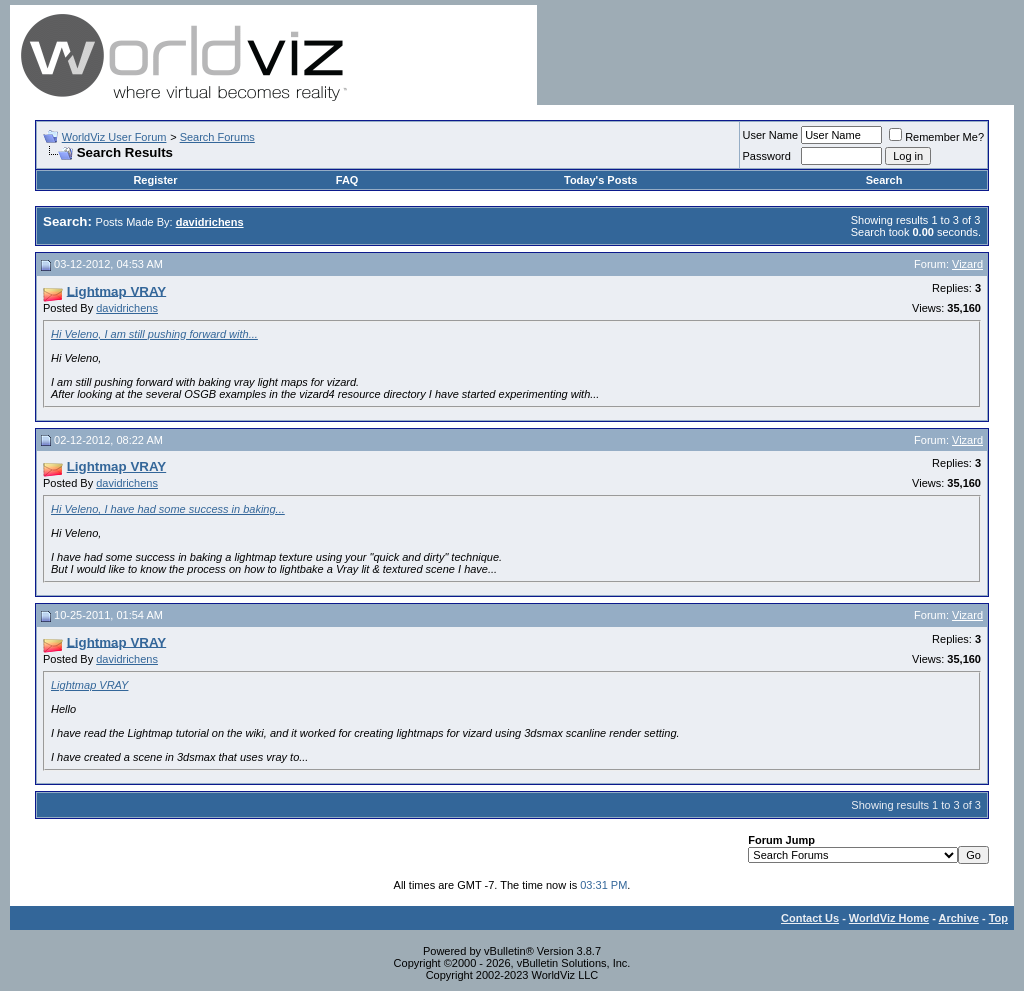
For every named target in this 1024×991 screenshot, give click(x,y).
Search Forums (217, 137)
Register (155, 180)
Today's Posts (600, 180)
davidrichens (127, 308)
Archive (959, 918)
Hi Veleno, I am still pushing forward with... (154, 334)
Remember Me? (936, 137)
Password (767, 156)
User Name (771, 135)
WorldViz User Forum (114, 137)
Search (884, 180)
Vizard (967, 264)
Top (998, 918)
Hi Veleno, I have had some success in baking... (168, 509)
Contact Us (810, 918)
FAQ (347, 180)
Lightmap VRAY (89, 685)
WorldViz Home (889, 918)
